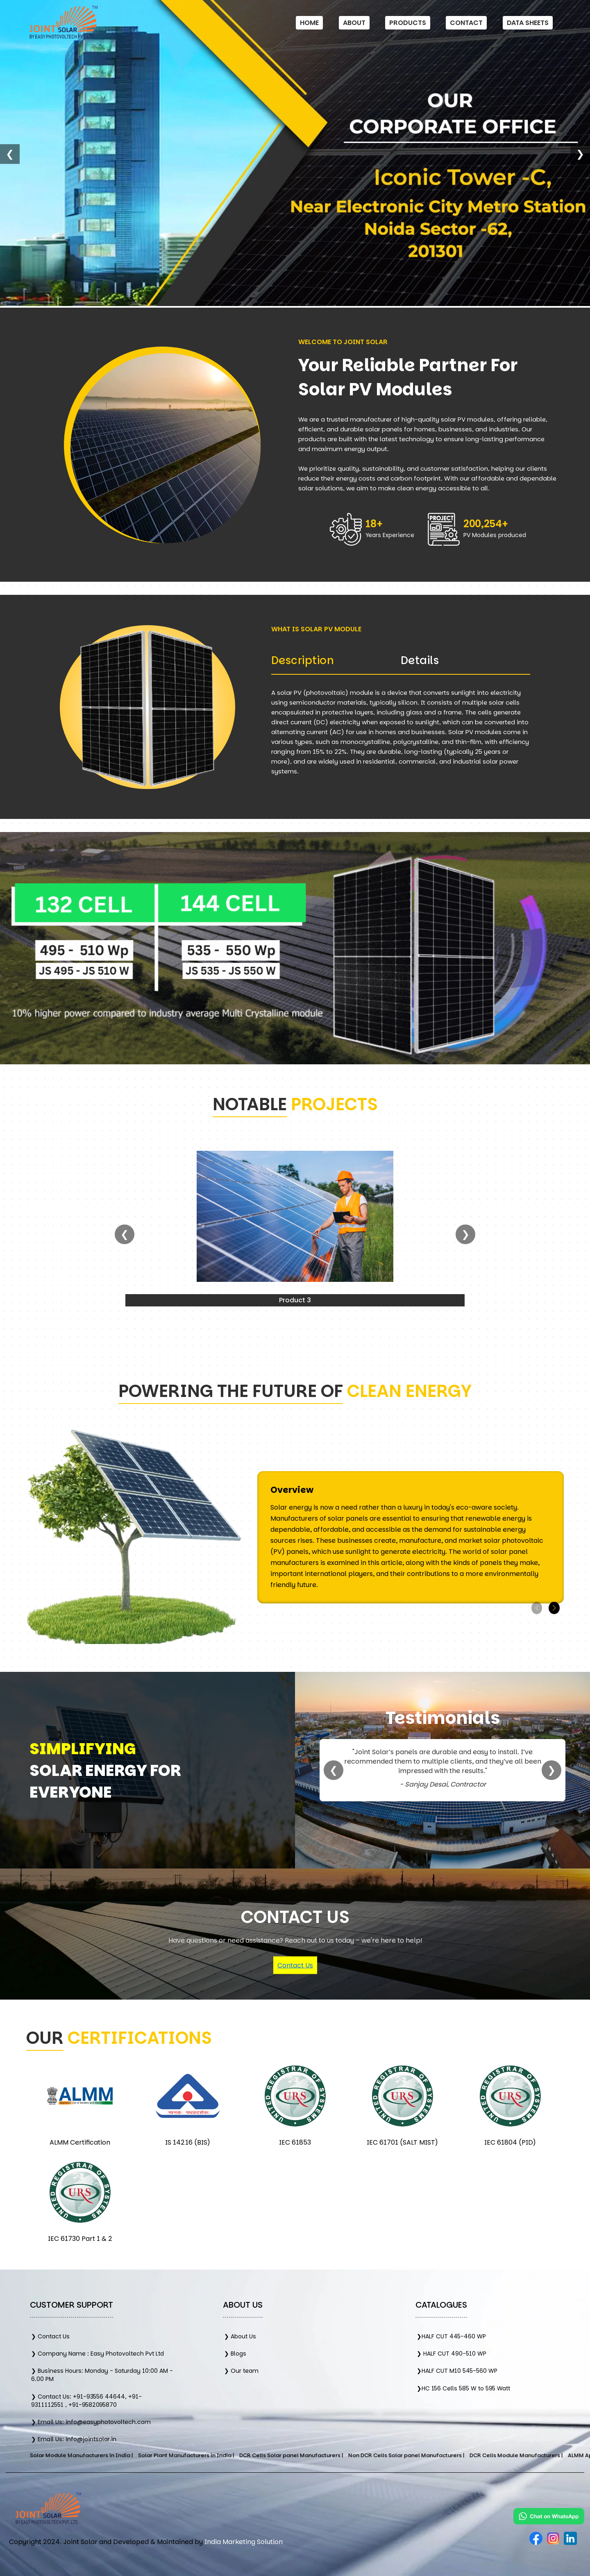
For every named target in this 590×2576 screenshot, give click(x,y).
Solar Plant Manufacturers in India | (243, 2455)
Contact (466, 22)
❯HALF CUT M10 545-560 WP (457, 2371)
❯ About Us (240, 2336)
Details (420, 660)
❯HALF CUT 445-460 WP (451, 2336)
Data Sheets (528, 22)
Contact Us (295, 1965)
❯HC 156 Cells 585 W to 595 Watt (463, 2388)
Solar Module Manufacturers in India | (138, 2455)
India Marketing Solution (243, 2542)
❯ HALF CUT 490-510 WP (451, 2353)
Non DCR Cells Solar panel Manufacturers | (463, 2455)
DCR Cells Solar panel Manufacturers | (348, 2455)
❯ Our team (241, 2371)
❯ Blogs (235, 2353)
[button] (554, 1608)
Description (302, 660)
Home (309, 22)
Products (407, 22)
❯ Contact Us (50, 2336)
